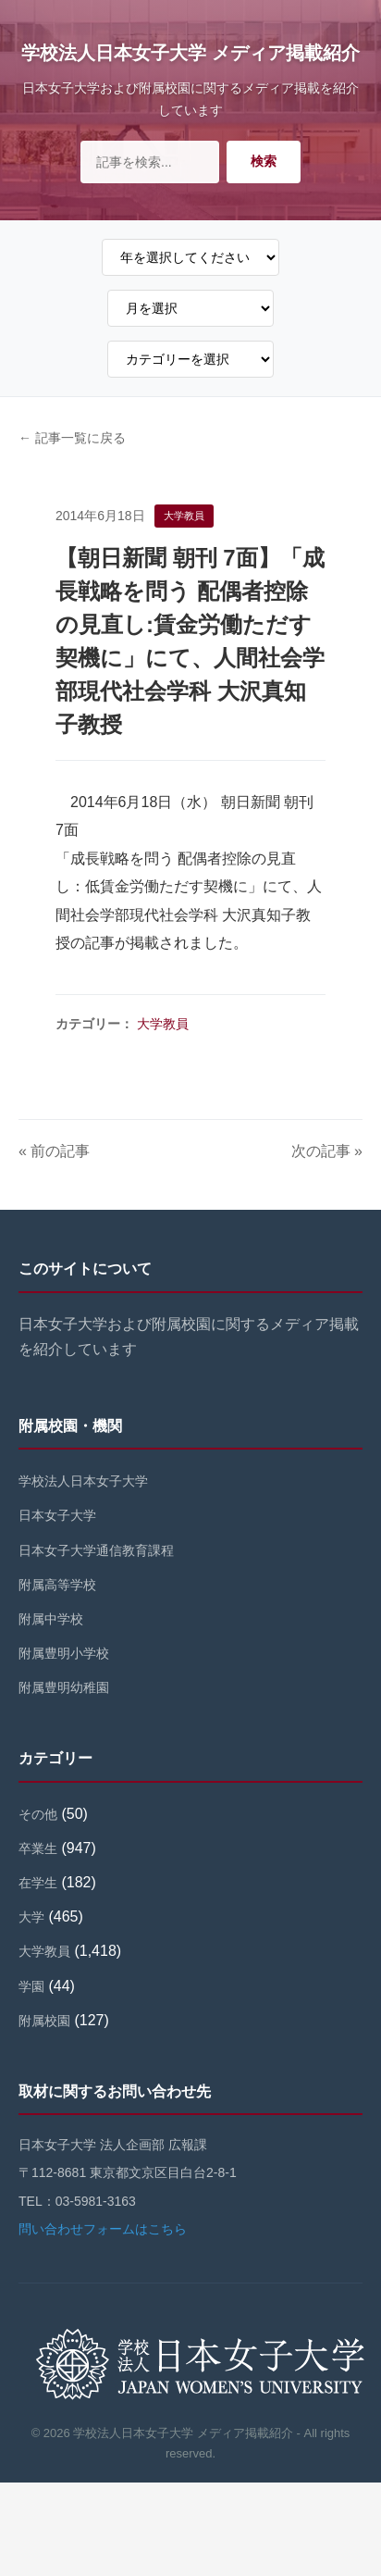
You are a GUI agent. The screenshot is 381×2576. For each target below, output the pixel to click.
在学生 (37, 1882)
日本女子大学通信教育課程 (96, 1550)
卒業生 (37, 1848)
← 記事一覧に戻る (72, 437)
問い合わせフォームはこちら (102, 2228)
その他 (37, 1814)
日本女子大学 (57, 1515)
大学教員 (163, 1023)
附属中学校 (50, 1619)
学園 (31, 1986)
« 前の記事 (54, 1151)
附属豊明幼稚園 (63, 1687)
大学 (31, 1917)
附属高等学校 (57, 1584)
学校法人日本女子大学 (83, 1481)
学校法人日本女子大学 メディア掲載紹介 (190, 53)
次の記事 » (327, 1151)
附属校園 (44, 2020)
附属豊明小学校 (63, 1653)
